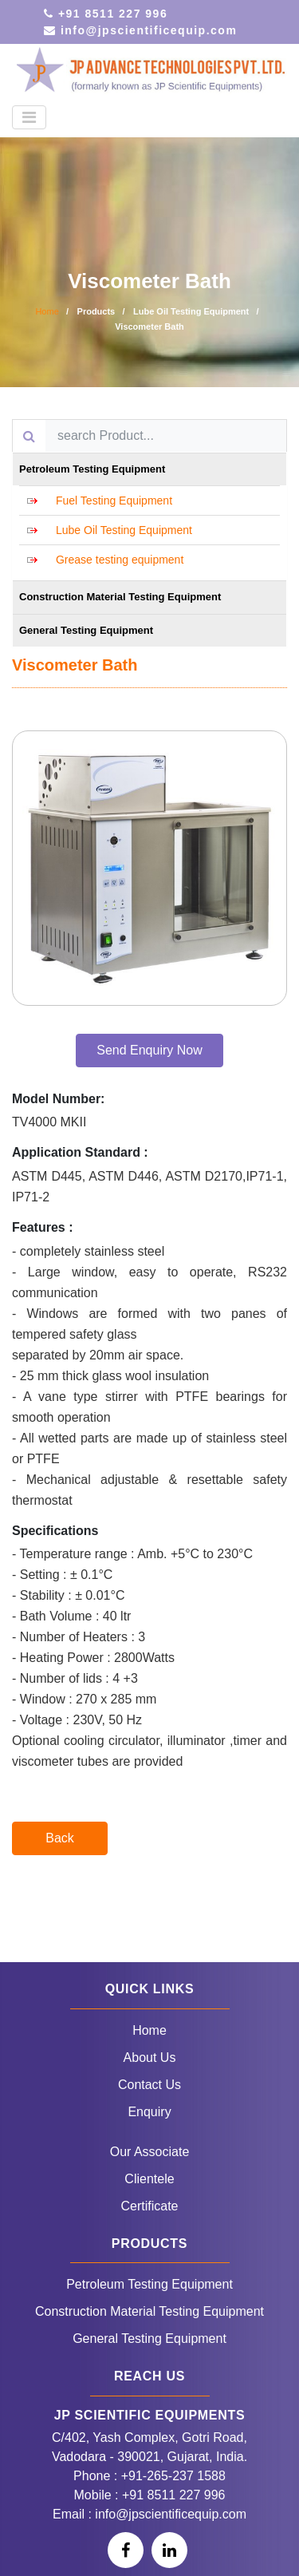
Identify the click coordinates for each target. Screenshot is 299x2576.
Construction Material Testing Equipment (149, 2311)
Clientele (149, 2179)
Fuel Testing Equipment (114, 500)
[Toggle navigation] (29, 117)
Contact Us (149, 2084)
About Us (150, 2057)
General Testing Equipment (149, 2338)
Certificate (149, 2206)
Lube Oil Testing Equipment (124, 530)
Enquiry (149, 2112)
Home (46, 311)
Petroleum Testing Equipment (149, 2284)
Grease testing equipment (119, 559)
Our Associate (150, 2152)
